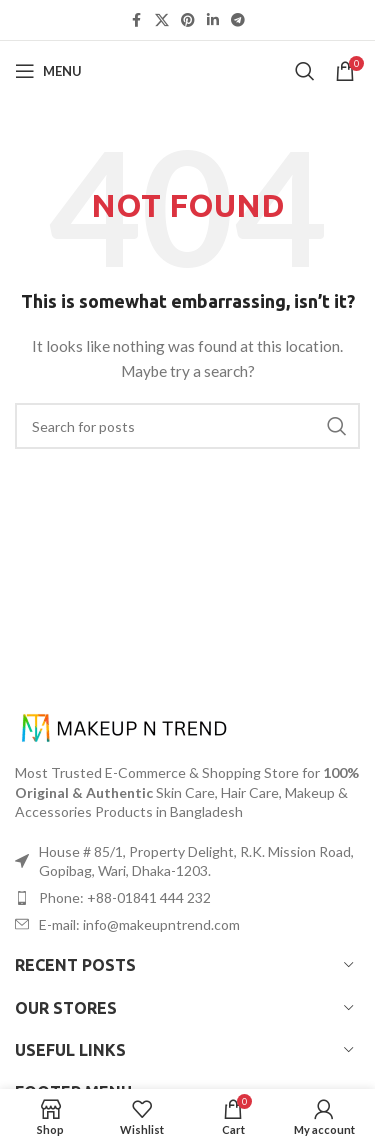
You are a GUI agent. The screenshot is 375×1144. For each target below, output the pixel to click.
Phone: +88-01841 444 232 (125, 897)
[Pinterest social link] (188, 20)
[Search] (305, 71)
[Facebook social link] (137, 20)
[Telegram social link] (238, 20)
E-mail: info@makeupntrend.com (139, 924)
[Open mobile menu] (48, 71)
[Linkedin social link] (213, 20)
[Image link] (125, 726)
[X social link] (162, 20)
